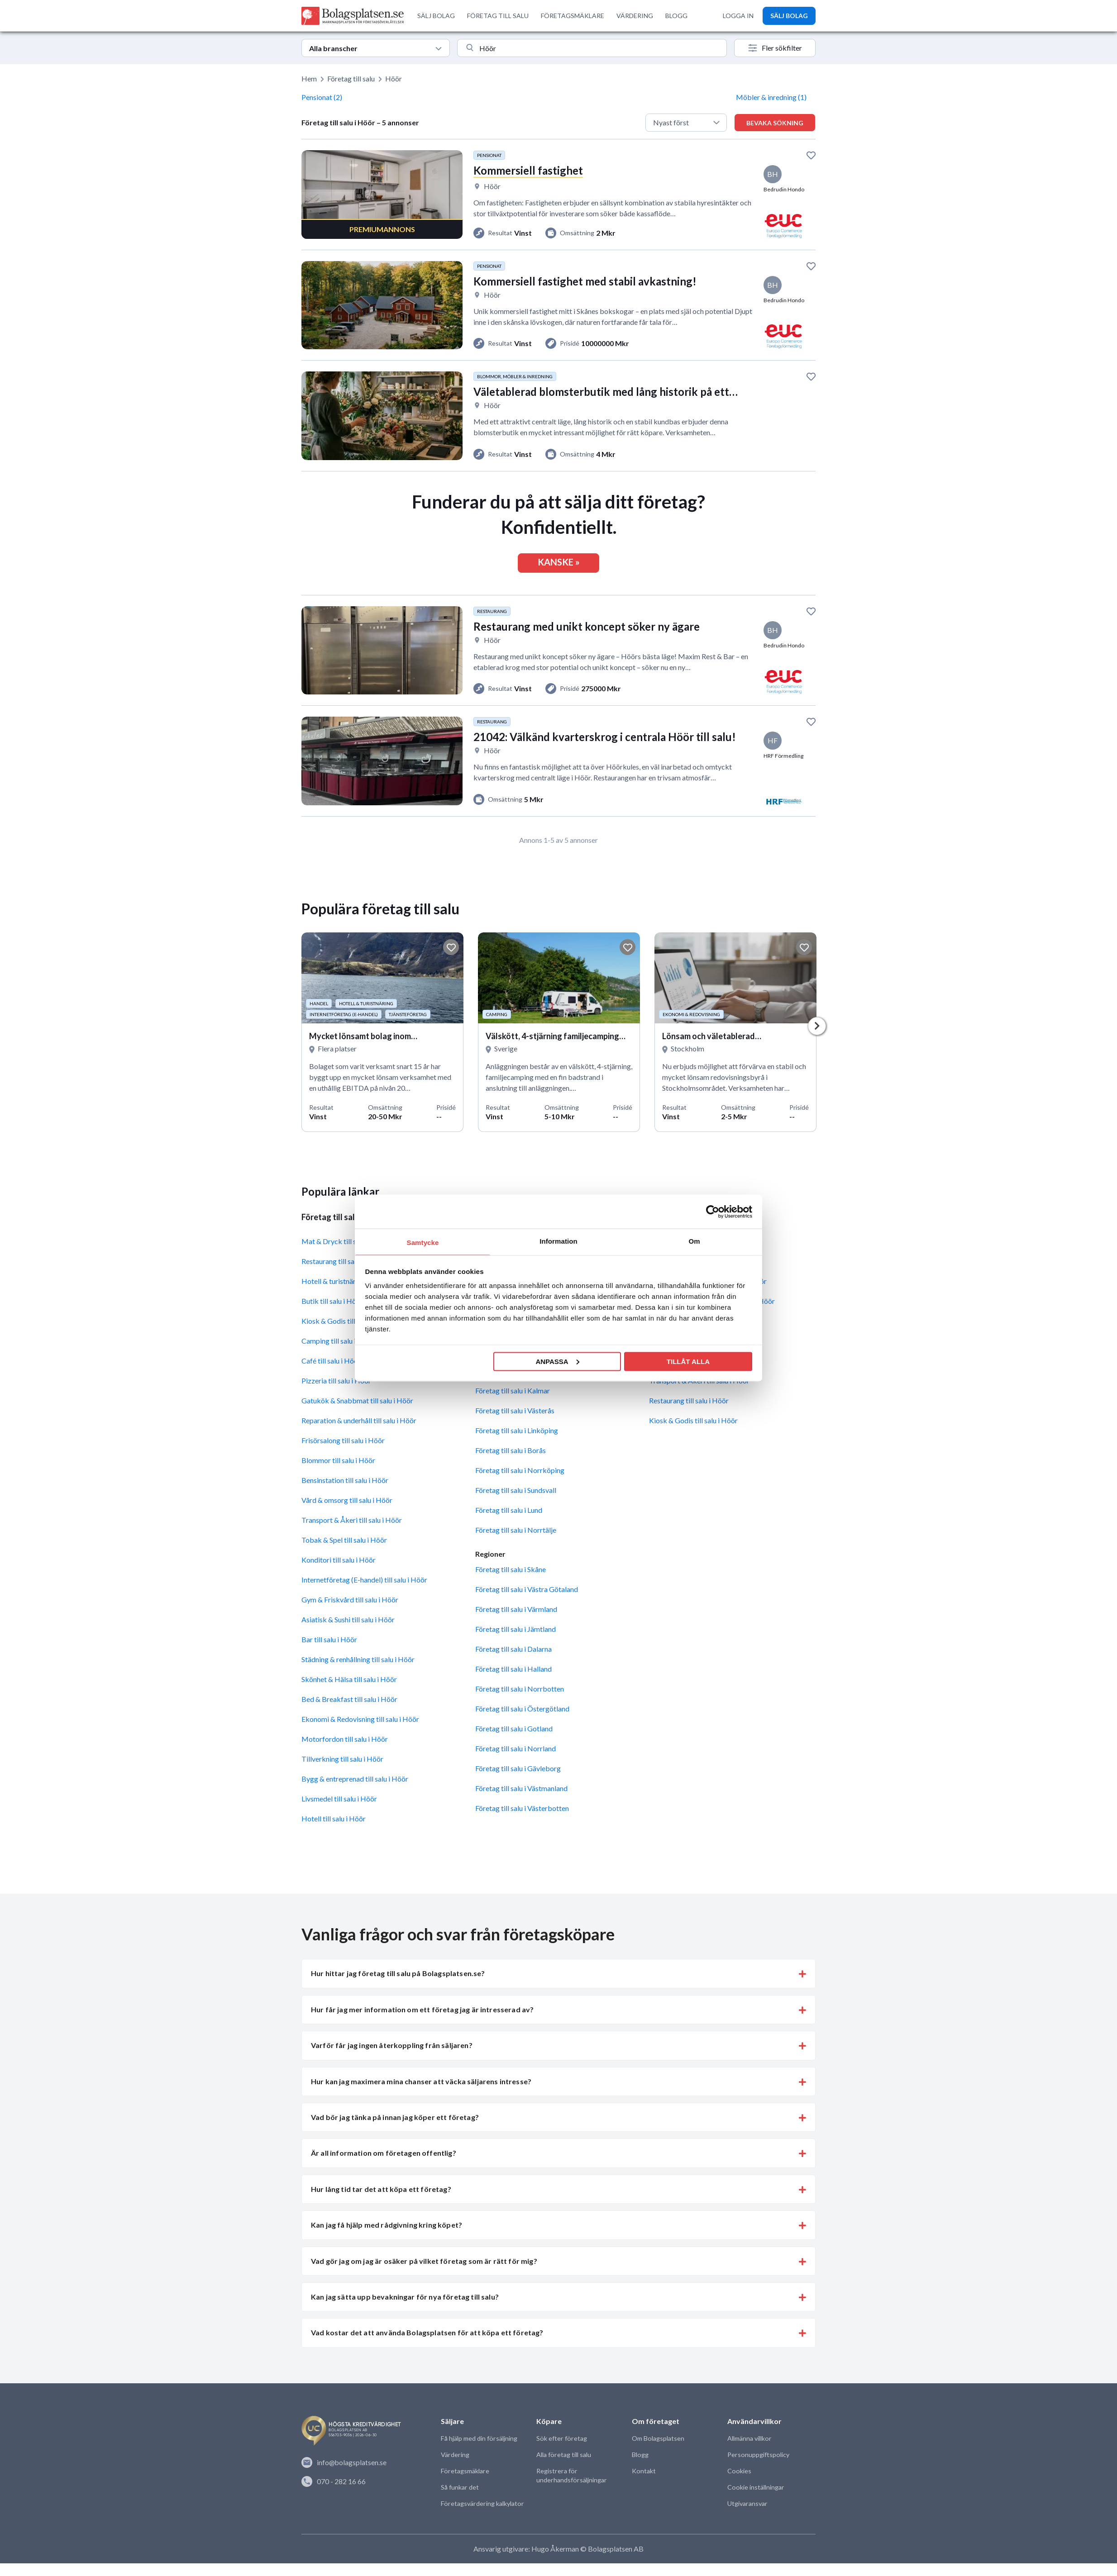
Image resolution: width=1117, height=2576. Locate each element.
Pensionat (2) (321, 97)
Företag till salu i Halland (513, 1682)
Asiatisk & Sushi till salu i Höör (348, 1632)
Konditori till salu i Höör (338, 1572)
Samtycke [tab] (423, 1242)
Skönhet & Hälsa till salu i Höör (349, 1692)
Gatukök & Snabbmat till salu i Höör (357, 1413)
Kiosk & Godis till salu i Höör (693, 1433)
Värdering (454, 2467)
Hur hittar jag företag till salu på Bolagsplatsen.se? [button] (398, 1986)
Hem (309, 78)
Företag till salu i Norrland (515, 1761)
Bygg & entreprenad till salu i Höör (354, 1791)
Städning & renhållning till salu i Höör (358, 1672)
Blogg (640, 2467)
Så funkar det (459, 2500)
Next (817, 1038)
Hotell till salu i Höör (333, 1831)
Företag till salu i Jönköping (517, 1383)
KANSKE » (559, 567)
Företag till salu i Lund (508, 1523)
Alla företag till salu (563, 2467)
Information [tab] (558, 1241)
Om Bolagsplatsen (658, 2451)
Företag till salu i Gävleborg (518, 1781)
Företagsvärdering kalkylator (481, 2516)
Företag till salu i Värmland (516, 1622)
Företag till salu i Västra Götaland (526, 1602)
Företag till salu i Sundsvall (515, 1503)
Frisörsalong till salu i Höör (343, 1453)
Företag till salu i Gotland (514, 1741)
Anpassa (557, 1361)
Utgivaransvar (747, 2516)
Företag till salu (351, 78)
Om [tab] (694, 1241)
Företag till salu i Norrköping (519, 1483)
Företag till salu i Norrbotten (519, 1701)
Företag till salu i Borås (510, 1463)
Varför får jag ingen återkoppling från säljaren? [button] (392, 2058)
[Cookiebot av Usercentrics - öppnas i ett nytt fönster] (712, 1211)
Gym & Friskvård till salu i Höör (349, 1612)
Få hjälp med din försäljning (478, 2451)
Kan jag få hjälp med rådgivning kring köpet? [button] (386, 2238)
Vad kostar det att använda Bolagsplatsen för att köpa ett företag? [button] (427, 2345)
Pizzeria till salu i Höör (336, 1393)
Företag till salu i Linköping (516, 1443)
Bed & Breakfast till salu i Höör (349, 1712)
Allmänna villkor (749, 2451)
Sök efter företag (560, 2451)
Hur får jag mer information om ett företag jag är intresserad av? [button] (422, 2022)
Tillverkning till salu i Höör (342, 1772)
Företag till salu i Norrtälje (515, 1543)
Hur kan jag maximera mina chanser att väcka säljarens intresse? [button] (421, 2094)
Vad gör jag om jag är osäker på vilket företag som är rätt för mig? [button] (424, 2274)
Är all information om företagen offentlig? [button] (383, 2166)
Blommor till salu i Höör (338, 1473)
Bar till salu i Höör (329, 1652)
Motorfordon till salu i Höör (344, 1752)
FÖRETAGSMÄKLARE (572, 15)
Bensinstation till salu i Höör (344, 1493)
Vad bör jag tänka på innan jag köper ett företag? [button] (395, 2130)
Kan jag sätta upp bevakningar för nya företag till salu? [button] (405, 2309)
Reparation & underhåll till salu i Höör (358, 1433)
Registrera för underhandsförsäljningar (570, 2488)
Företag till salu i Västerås (514, 1423)
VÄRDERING (634, 15)
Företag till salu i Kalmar (512, 1403)
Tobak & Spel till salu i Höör (344, 1553)
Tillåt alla (688, 1361)
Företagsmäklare (464, 2484)
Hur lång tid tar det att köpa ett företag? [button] (381, 2202)
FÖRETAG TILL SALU (498, 15)
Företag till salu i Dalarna (513, 1662)
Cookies (738, 2484)
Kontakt (643, 2484)
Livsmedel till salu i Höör (339, 1811)
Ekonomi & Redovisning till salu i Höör (360, 1732)
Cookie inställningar (755, 2500)
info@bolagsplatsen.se (344, 2475)
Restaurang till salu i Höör (689, 1413)
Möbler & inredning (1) (771, 97)
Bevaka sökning (774, 123)
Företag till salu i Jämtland (515, 1642)
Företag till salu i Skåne (510, 1582)
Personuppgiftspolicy (757, 2467)
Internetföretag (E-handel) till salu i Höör (364, 1592)
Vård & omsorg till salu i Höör (346, 1513)
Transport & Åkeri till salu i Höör (351, 1533)
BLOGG (676, 15)
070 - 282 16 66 (333, 2493)
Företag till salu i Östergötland (522, 1721)
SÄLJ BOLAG (436, 15)
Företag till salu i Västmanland (521, 1801)
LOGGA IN (738, 15)
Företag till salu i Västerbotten (522, 1821)
